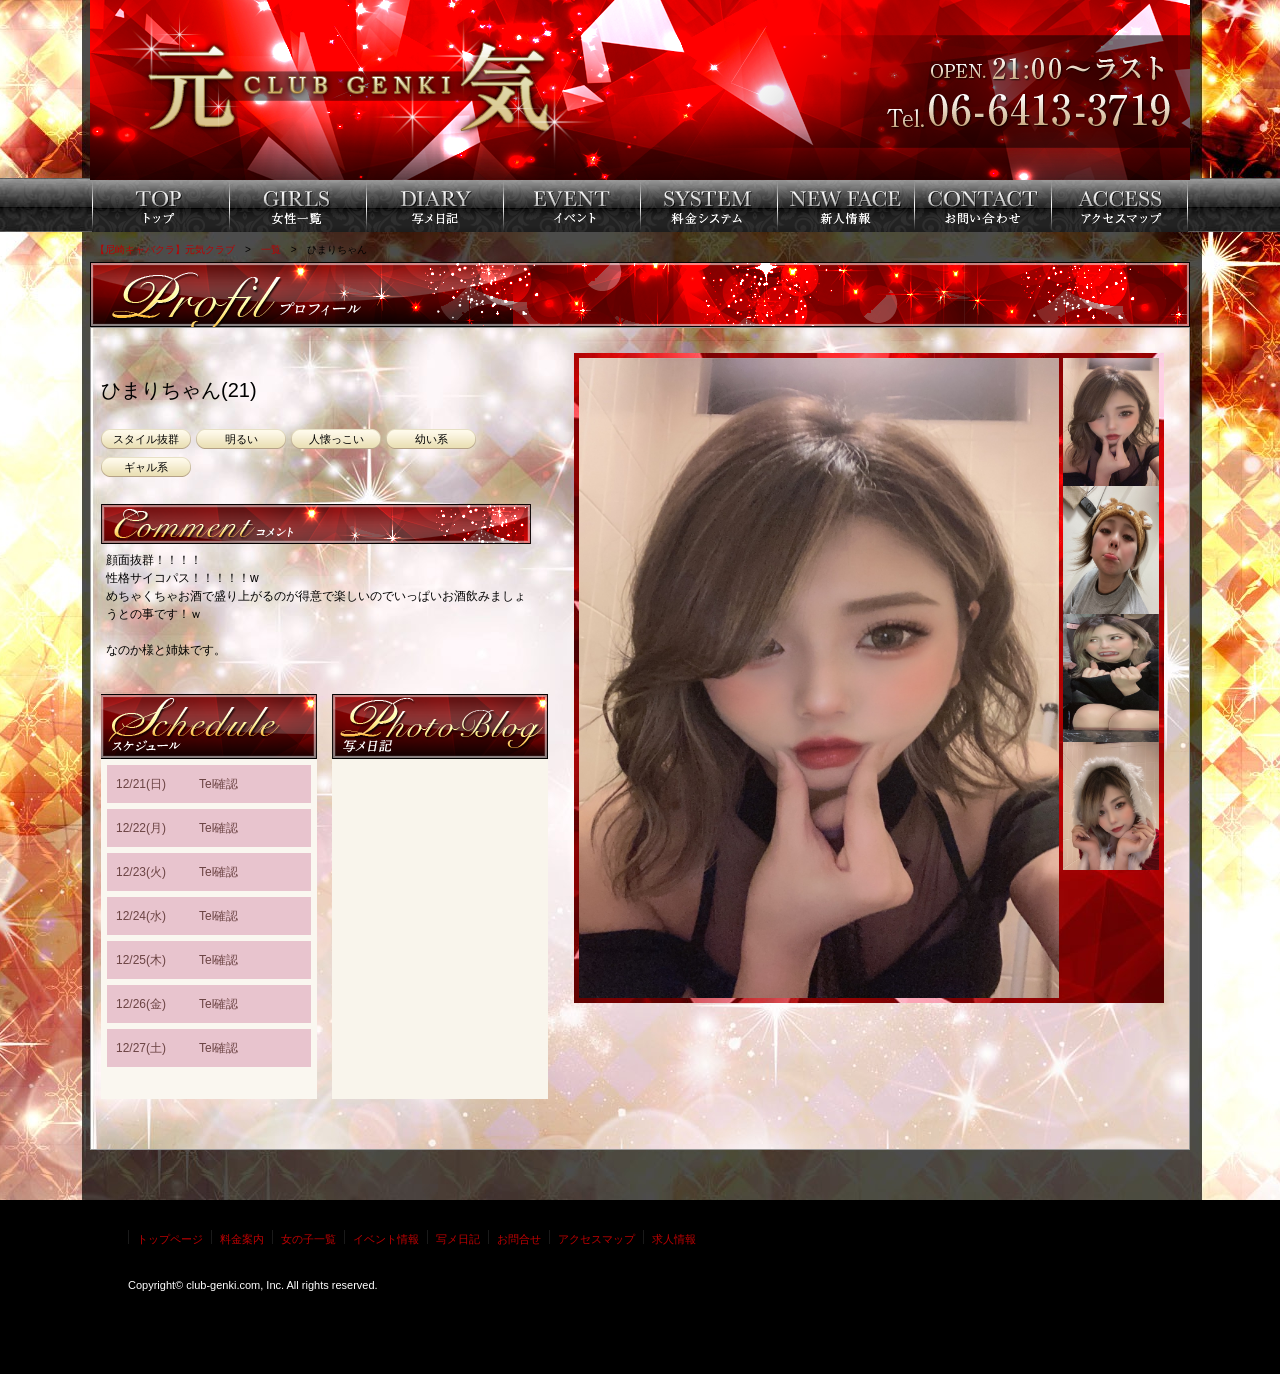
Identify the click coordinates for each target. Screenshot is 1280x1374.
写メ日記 (458, 1239)
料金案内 (242, 1239)
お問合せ (519, 1239)
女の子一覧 (308, 1239)
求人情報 (674, 1239)
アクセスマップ (596, 1239)
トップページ (170, 1239)
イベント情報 (386, 1239)
